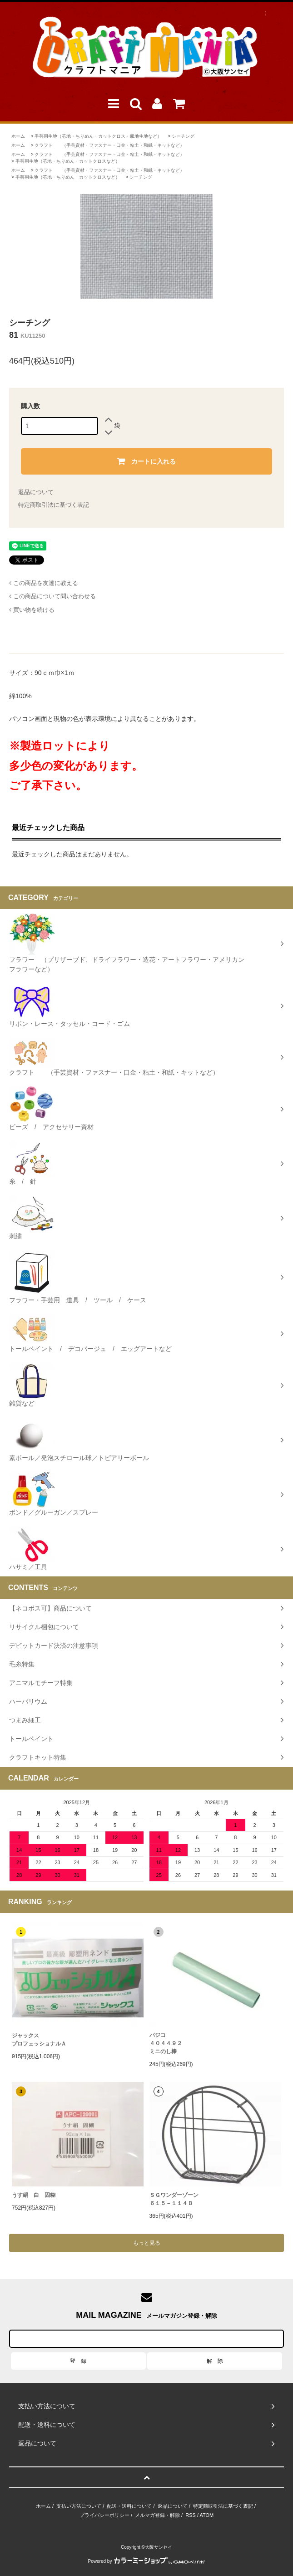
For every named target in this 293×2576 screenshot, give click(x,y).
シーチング (183, 136)
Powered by (146, 2561)
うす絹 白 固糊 (33, 2195)
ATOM (206, 2515)
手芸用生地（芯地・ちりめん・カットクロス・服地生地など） (98, 136)
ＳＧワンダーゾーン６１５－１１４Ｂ (174, 2199)
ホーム (18, 136)
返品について (36, 492)
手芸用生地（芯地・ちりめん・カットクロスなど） (67, 161)
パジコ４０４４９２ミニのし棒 (165, 2043)
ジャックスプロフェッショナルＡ (39, 2039)
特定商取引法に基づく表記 (53, 504)
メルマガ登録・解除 (157, 2515)
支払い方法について (78, 2506)
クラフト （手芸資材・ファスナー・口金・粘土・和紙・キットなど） (109, 145)
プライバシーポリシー (104, 2515)
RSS (190, 2515)
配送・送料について (129, 2506)
